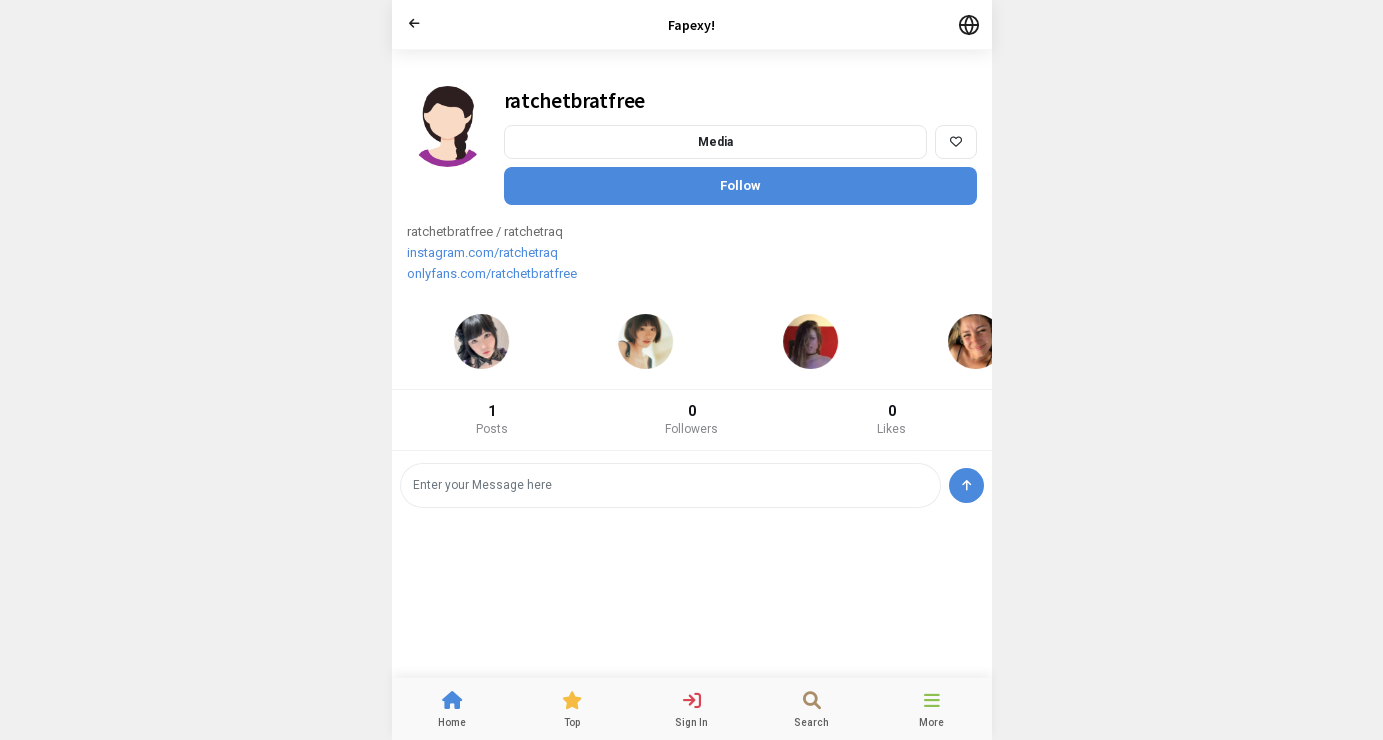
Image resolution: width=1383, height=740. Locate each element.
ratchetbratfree (575, 100)
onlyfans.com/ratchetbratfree (492, 273)
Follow (740, 185)
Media (715, 142)
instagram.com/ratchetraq (482, 252)
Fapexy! (691, 25)
